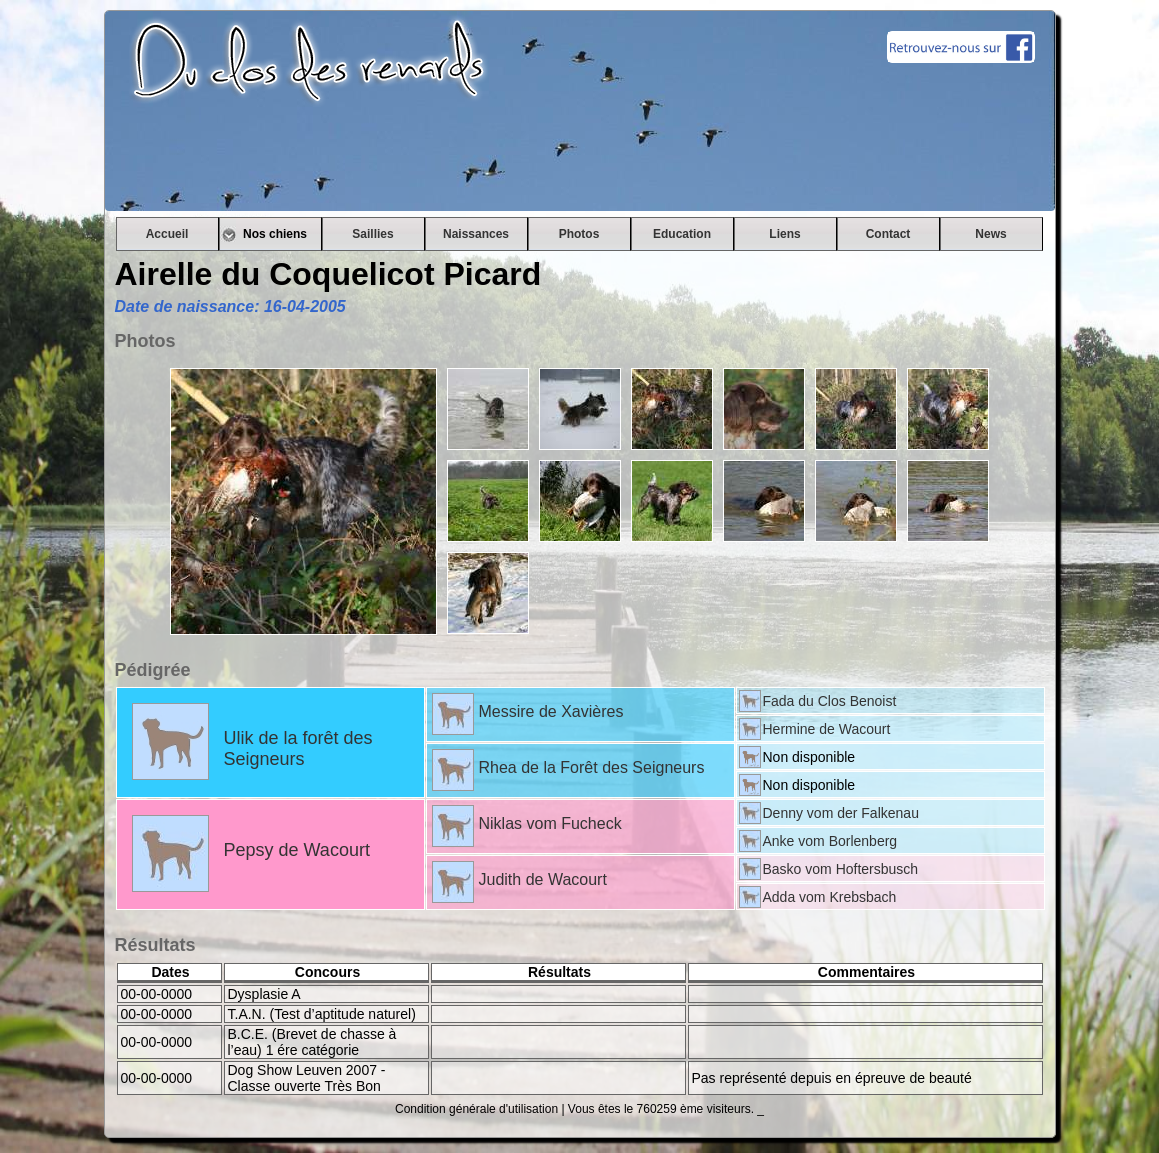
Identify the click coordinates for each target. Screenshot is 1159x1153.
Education (682, 234)
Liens (784, 234)
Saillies (372, 234)
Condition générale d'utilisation (476, 1109)
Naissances (476, 234)
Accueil (167, 234)
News (990, 234)
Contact (888, 234)
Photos (579, 234)
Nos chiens (270, 234)
